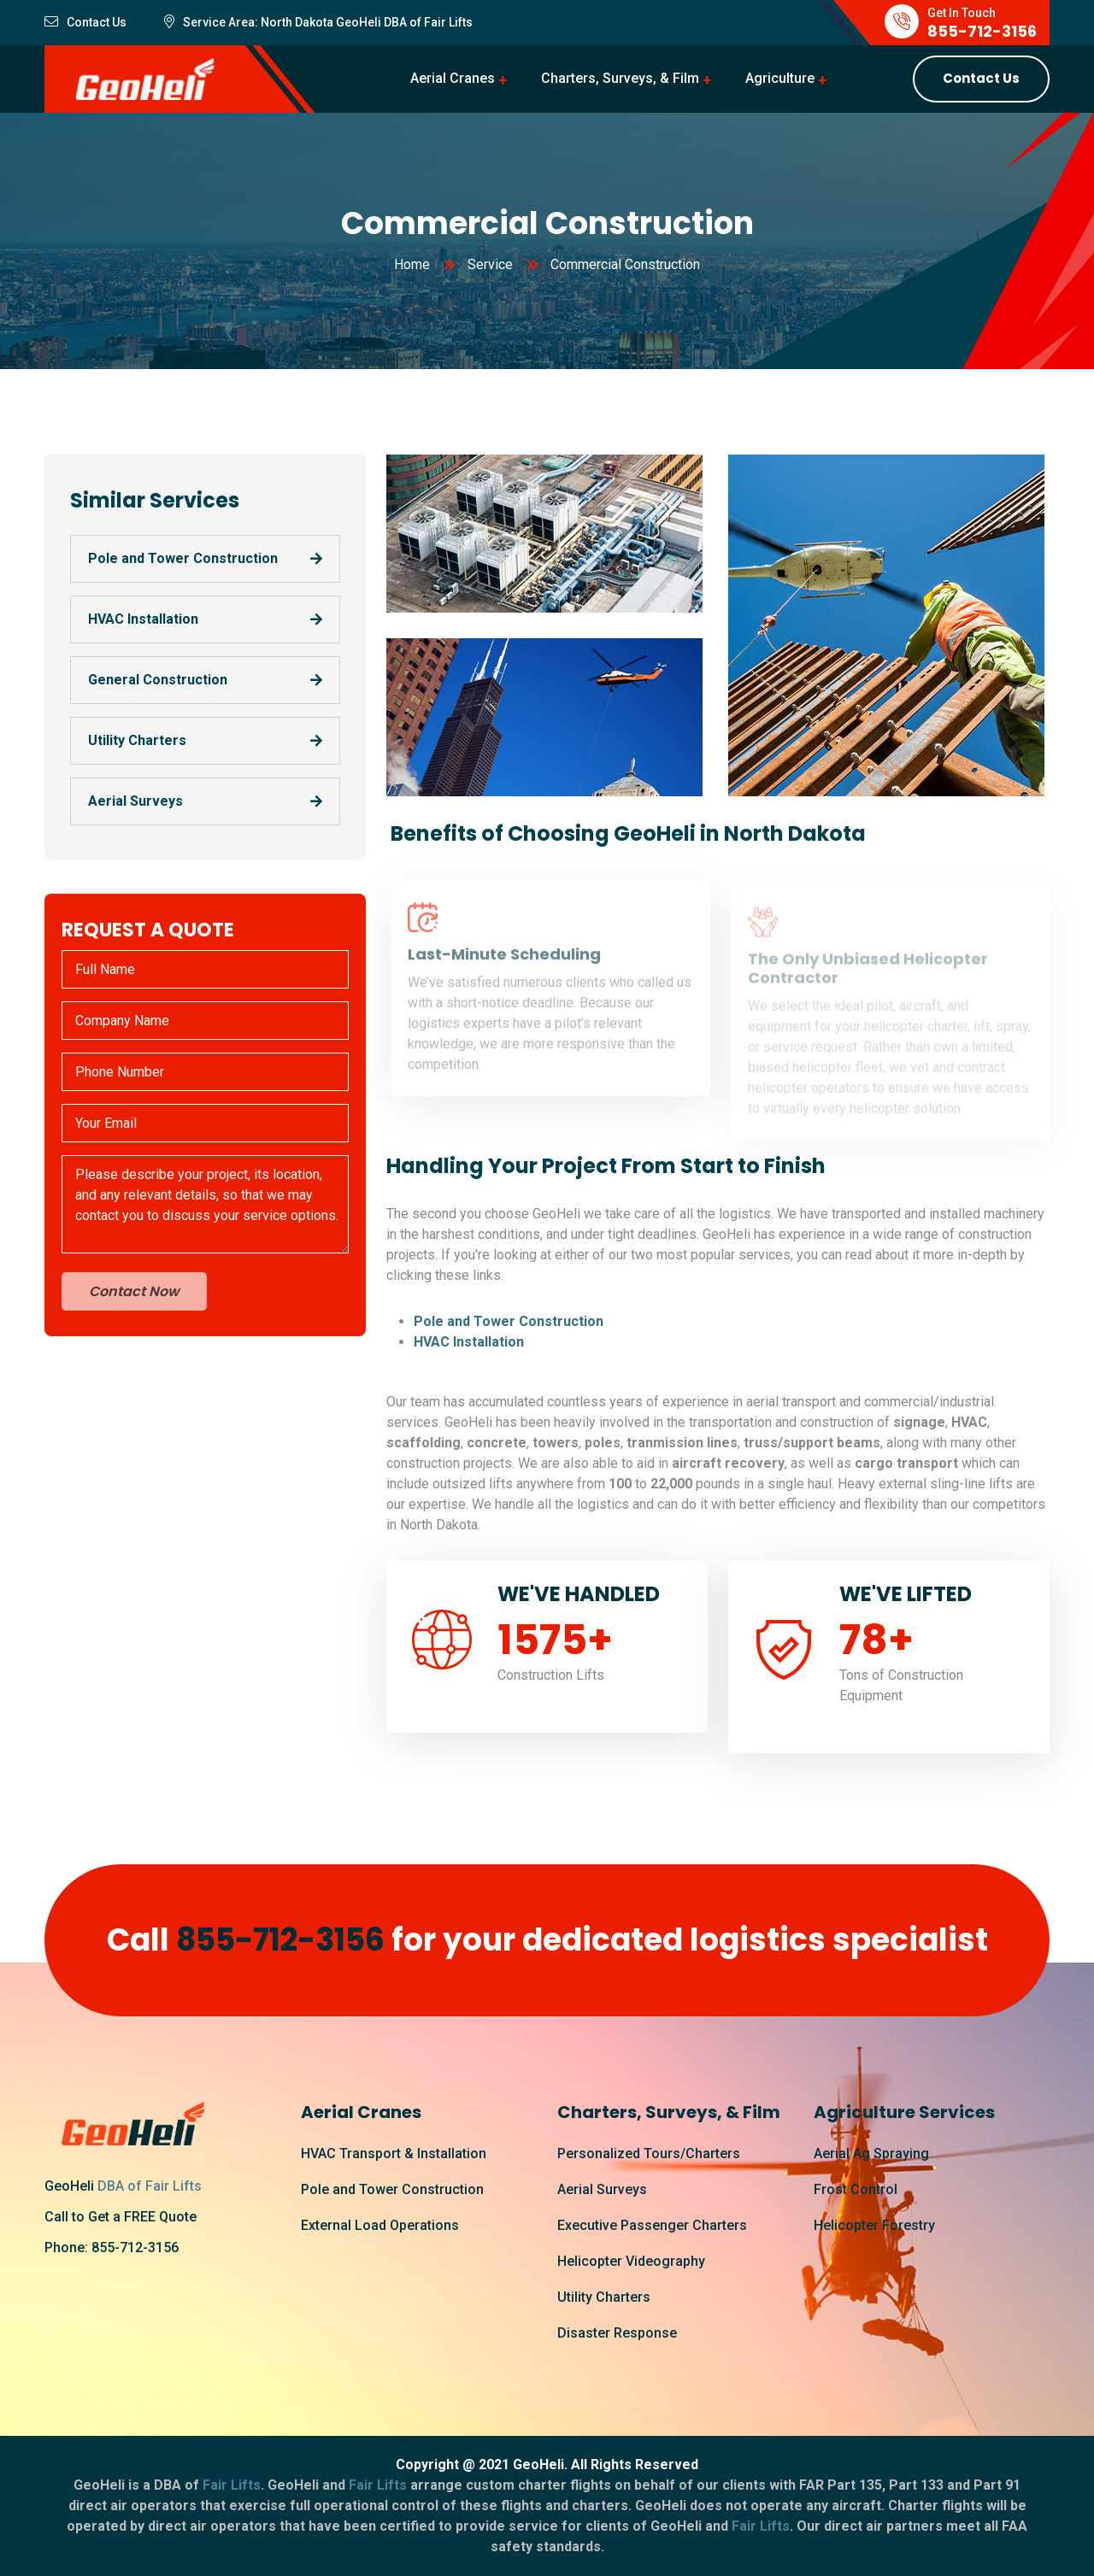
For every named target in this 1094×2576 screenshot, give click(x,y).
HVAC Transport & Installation (393, 2153)
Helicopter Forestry (874, 2225)
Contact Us (981, 78)
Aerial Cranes (452, 78)
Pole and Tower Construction (183, 558)
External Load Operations (380, 2225)
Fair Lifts (447, 22)
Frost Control (855, 2189)
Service (490, 264)
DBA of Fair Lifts (149, 2186)
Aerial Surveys (135, 801)
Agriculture (780, 78)
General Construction (157, 680)
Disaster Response (617, 2333)
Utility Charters (137, 740)
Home (412, 264)
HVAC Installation (143, 619)
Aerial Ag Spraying (871, 2153)
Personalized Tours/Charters (648, 2153)
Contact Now (134, 1291)
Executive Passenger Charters (652, 2225)
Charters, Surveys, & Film (620, 78)
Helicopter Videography (631, 2261)
